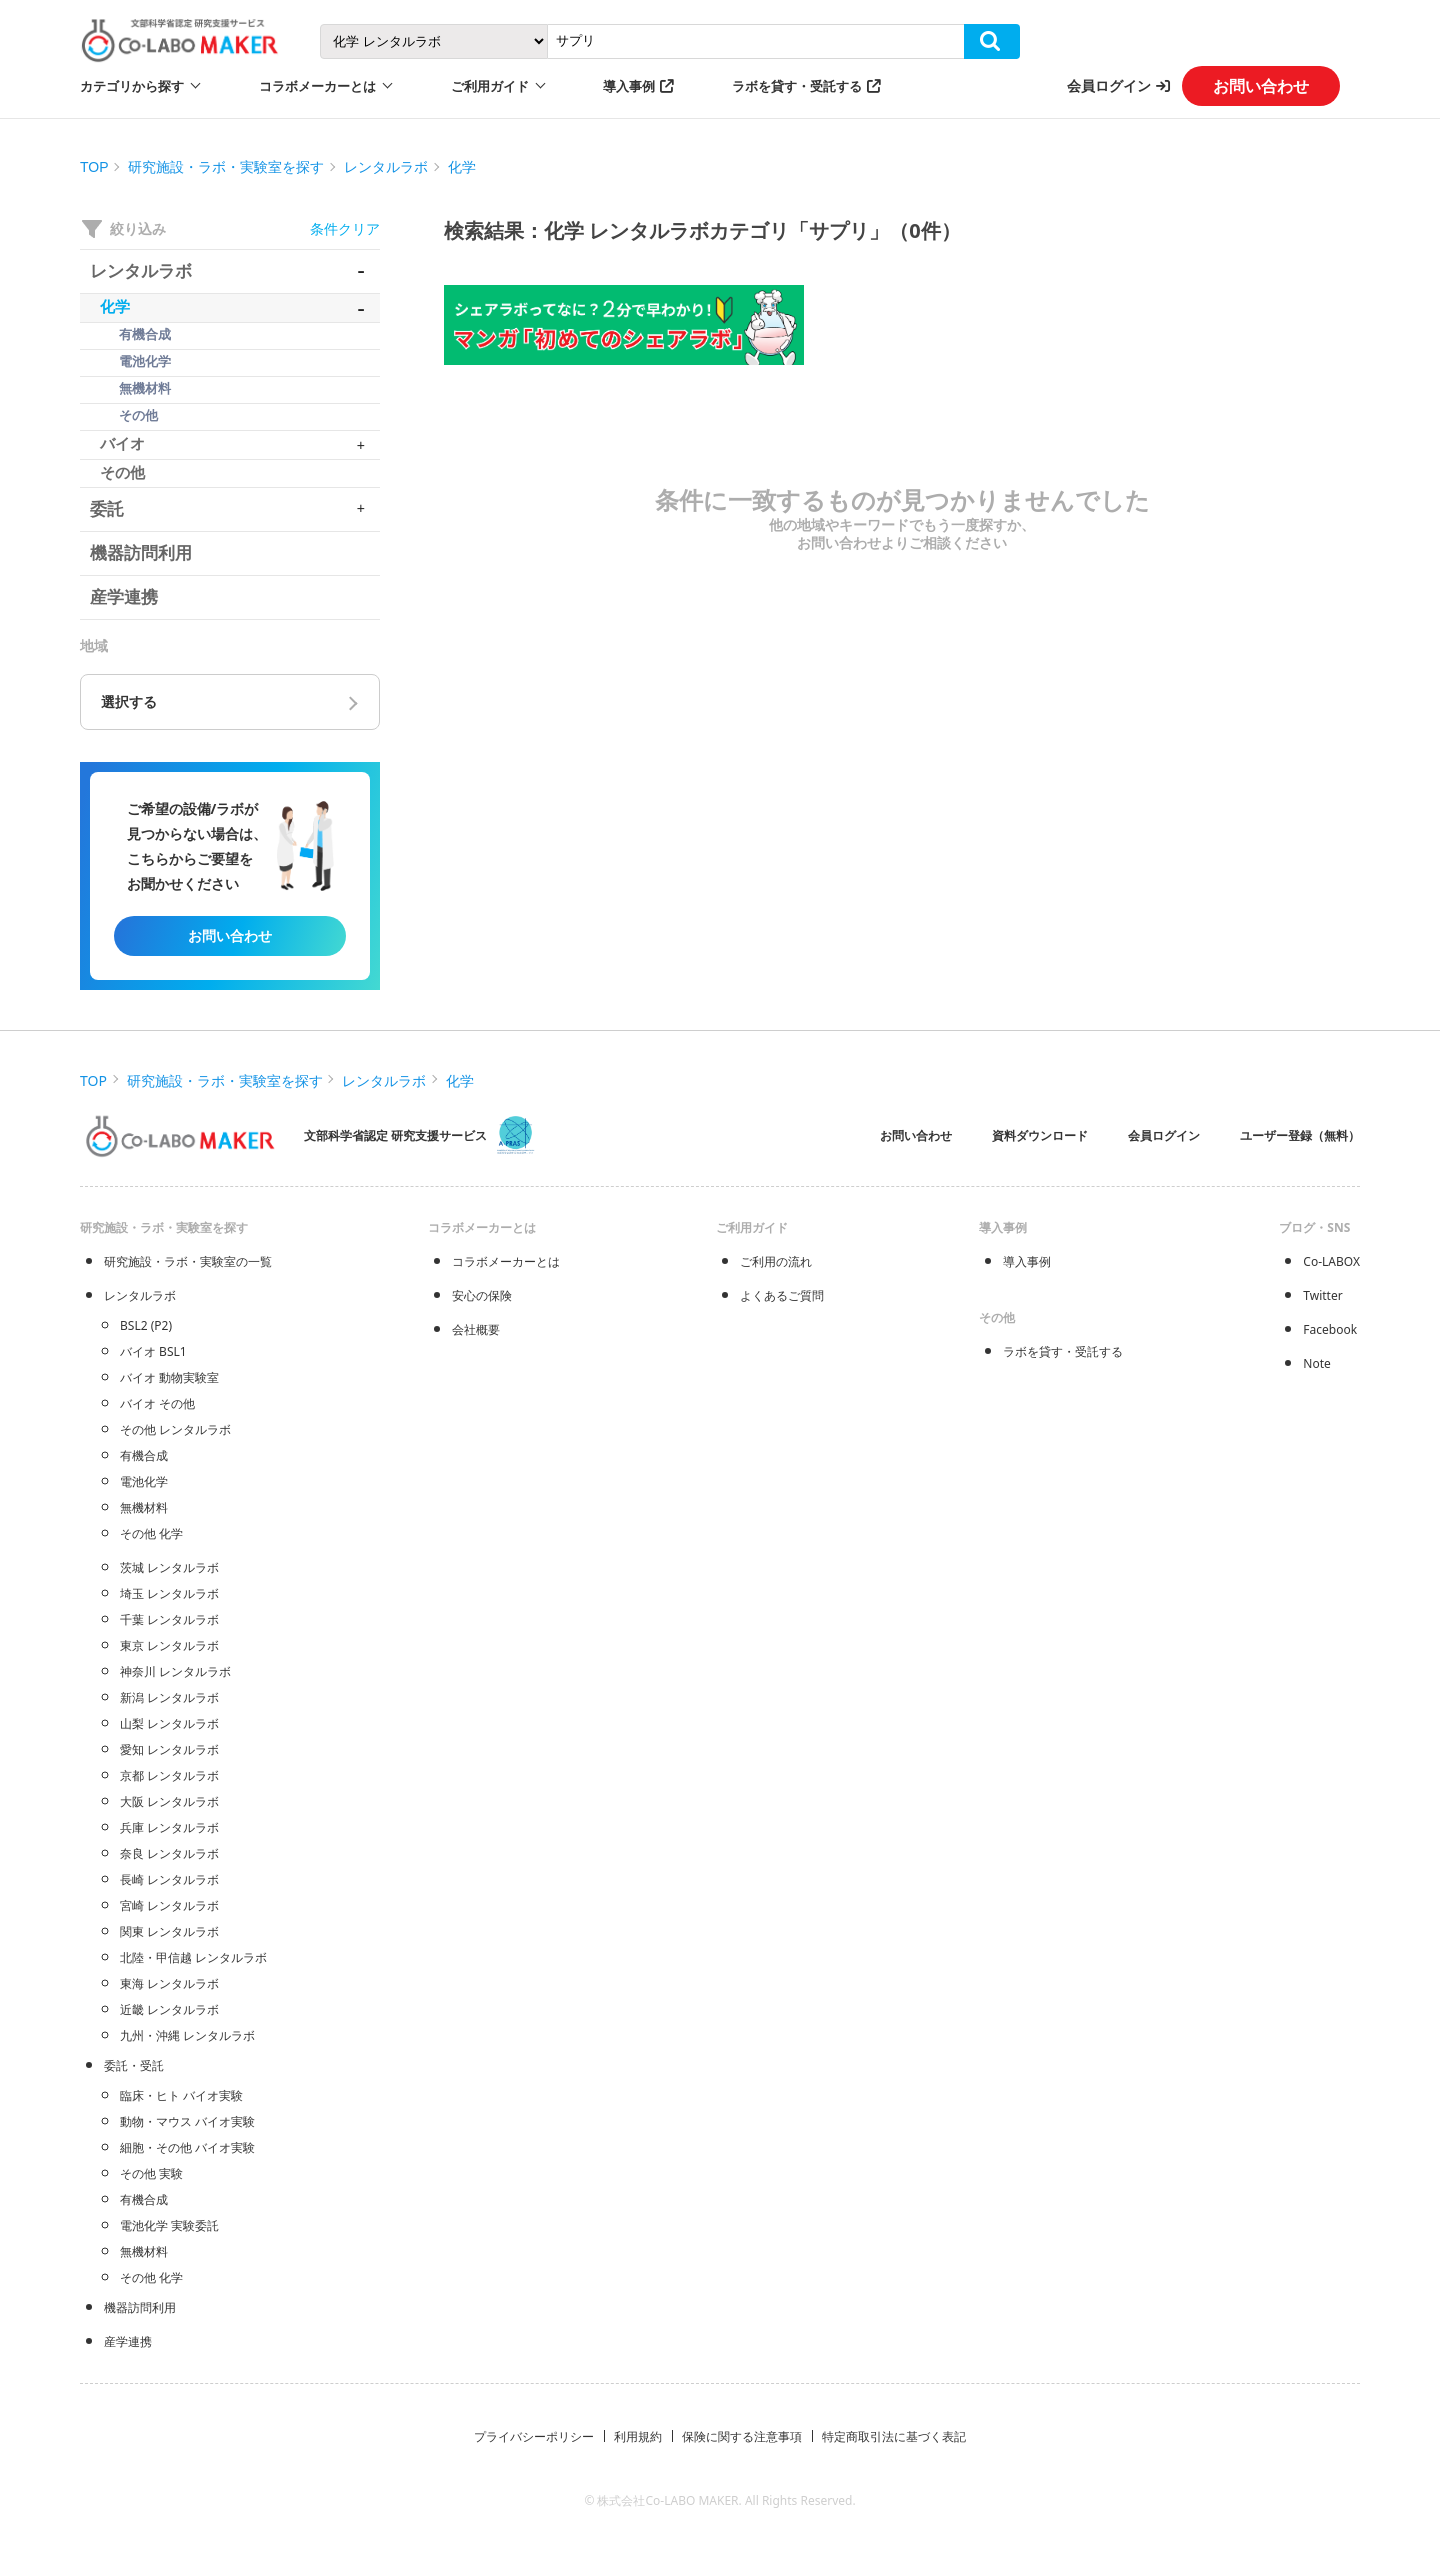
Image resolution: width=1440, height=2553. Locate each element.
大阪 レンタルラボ (169, 1801)
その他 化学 (151, 1533)
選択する (129, 702)
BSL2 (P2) (146, 1325)
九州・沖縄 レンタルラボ (187, 2035)
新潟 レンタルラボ (169, 1697)
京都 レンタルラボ (169, 1775)
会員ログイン (1109, 85)
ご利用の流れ (776, 1261)
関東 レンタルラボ (169, 1931)
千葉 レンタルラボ (169, 1619)
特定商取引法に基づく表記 (894, 2436)
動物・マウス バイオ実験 (187, 2121)
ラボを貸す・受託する (797, 86)
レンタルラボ (386, 167)
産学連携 (128, 2341)
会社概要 (476, 1329)
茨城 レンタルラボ (169, 1567)
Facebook (1330, 1329)
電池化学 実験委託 (169, 2225)
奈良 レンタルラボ (169, 1853)
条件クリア (345, 228)
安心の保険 (482, 1295)
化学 (462, 167)
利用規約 (638, 2436)
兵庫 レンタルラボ (169, 1827)
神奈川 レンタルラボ (175, 1671)
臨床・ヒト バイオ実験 (181, 2095)
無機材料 (144, 1507)
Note (1316, 1363)
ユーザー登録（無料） (1300, 1135)
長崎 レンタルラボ (169, 1879)
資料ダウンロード (1040, 1135)
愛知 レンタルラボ (169, 1749)
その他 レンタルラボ (175, 1429)
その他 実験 (151, 2173)
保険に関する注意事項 (742, 2436)
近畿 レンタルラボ (169, 2009)
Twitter (1322, 1295)
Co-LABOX (1331, 1261)
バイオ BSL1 (153, 1351)
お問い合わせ (1261, 86)
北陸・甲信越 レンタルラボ (193, 1957)
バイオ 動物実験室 (169, 1377)
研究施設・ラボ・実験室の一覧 (188, 1261)
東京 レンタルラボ (169, 1645)
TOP (94, 167)
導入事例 (629, 86)
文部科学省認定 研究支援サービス (395, 1135)
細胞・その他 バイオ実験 (187, 2147)
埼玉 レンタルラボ (169, 1593)
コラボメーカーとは (506, 1261)
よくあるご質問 (782, 1295)
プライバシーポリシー (534, 2436)
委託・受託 (134, 2065)
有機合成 (144, 1455)
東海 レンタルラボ (169, 1983)
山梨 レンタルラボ (169, 1723)
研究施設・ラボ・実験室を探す (226, 167)
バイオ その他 (157, 1403)
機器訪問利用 (140, 2307)
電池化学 (144, 1481)
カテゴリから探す (132, 86)
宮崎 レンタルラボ (169, 1905)
